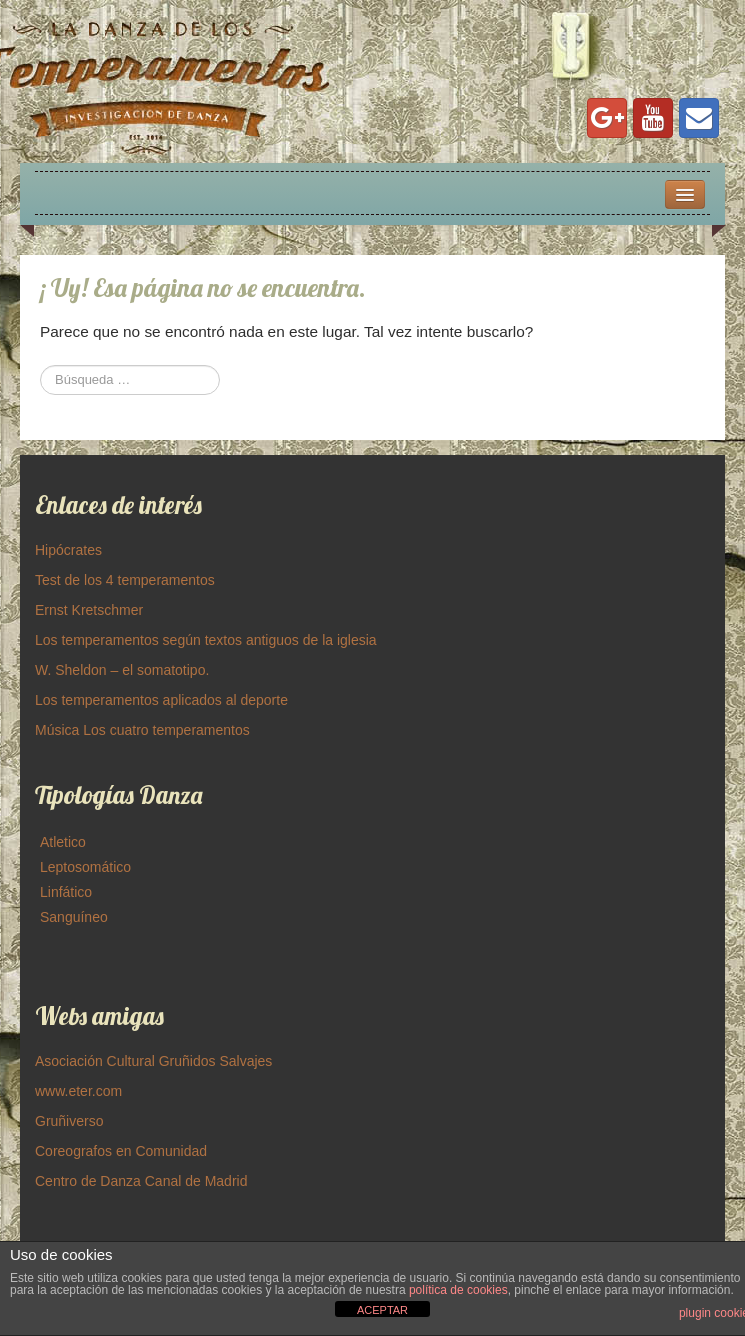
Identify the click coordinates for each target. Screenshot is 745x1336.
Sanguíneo (74, 917)
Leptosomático (85, 867)
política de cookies (458, 1290)
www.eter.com (78, 1091)
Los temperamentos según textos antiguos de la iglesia (206, 640)
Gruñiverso (69, 1121)
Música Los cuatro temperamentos (142, 730)
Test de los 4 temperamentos (125, 580)
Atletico (63, 842)
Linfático (66, 892)
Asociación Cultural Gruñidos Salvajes (153, 1061)
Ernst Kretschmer (89, 610)
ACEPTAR (382, 1310)
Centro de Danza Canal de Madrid (141, 1181)
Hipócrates (68, 550)
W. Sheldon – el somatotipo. (122, 670)
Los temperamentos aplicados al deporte (161, 700)
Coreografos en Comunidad (121, 1151)
